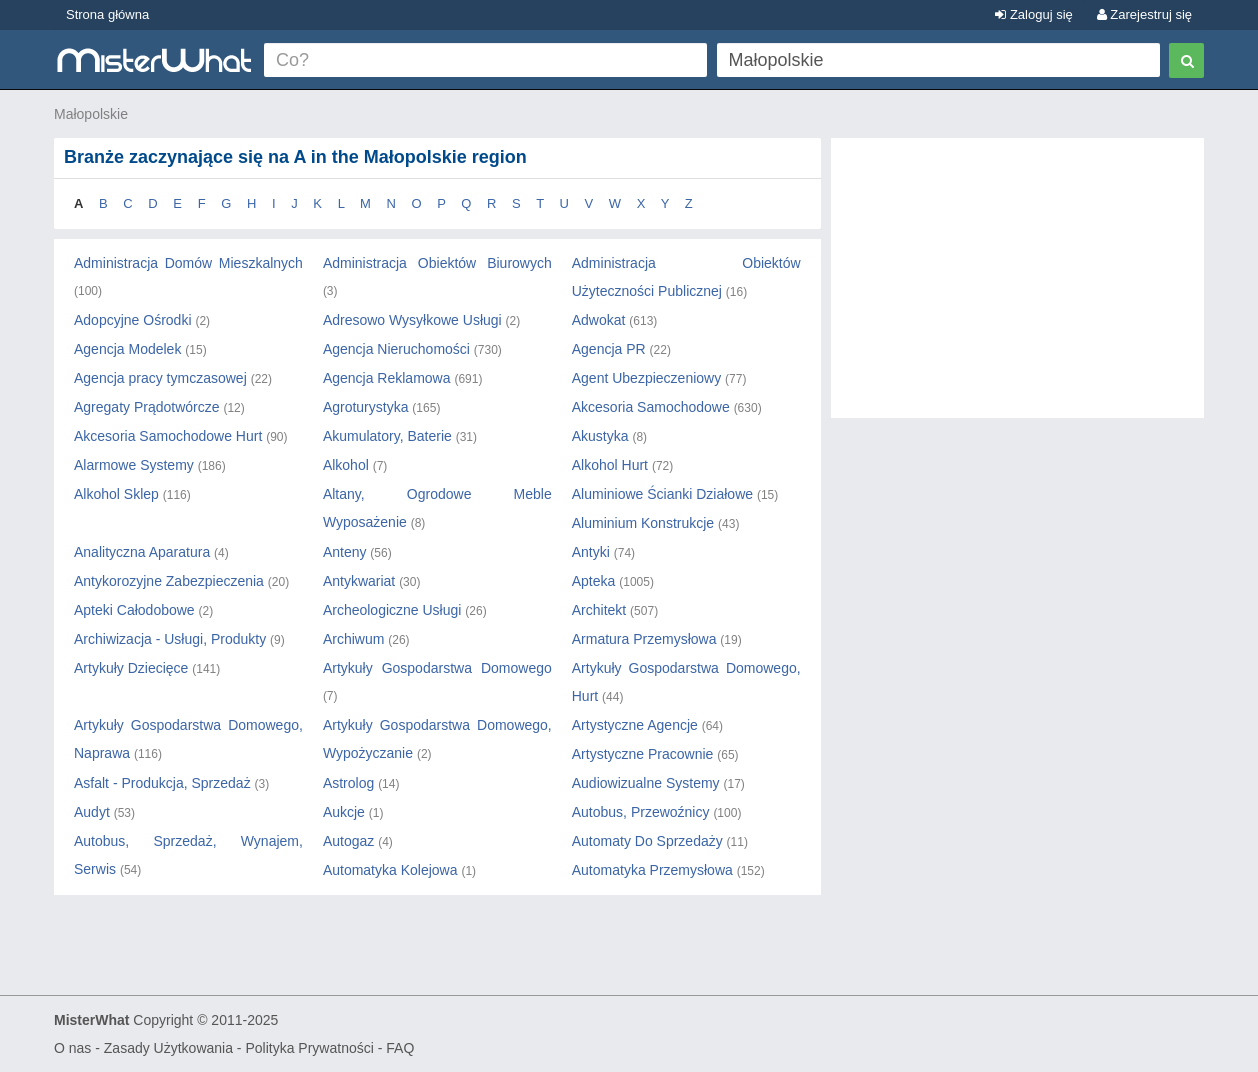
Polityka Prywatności (309, 1048)
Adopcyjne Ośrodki (133, 320)
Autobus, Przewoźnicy (641, 812)
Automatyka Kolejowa (390, 870)
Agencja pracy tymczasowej (160, 378)
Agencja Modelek (127, 349)
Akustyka (600, 436)
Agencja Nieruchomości (396, 349)
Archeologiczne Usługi (392, 610)
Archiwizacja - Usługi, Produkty (170, 639)
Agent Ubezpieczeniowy (646, 378)
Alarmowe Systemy (134, 465)
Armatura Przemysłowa (644, 639)
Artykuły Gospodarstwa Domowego (437, 668)
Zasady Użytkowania (168, 1048)
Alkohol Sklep (116, 494)
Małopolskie (91, 114)
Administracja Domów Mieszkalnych (188, 263)
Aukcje (344, 812)
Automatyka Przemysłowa (652, 870)
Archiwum (353, 639)
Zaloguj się (1033, 14)
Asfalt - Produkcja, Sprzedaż (162, 783)
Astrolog (348, 783)
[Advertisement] (1017, 288)
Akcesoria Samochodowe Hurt (168, 436)
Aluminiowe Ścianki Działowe (662, 494)
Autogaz (348, 841)
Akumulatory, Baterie (387, 436)
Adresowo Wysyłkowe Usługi (412, 320)
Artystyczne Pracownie (643, 754)
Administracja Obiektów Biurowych (437, 263)
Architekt (599, 610)
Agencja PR (609, 349)
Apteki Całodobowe (134, 610)
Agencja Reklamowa (387, 378)
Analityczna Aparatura (142, 552)
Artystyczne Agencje (635, 725)
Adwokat (599, 320)
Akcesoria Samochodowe (651, 407)
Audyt (92, 812)
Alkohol (346, 465)
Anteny (345, 552)
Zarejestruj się (1144, 14)
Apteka (594, 581)
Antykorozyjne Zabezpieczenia (169, 581)
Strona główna (107, 14)
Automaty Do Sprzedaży (647, 841)
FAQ (400, 1048)
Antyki (591, 552)
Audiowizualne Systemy (646, 783)
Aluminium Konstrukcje (643, 523)
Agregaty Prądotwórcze (147, 407)
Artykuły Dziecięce (131, 668)
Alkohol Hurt (610, 465)
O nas (72, 1048)
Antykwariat (359, 581)
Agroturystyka (366, 407)
